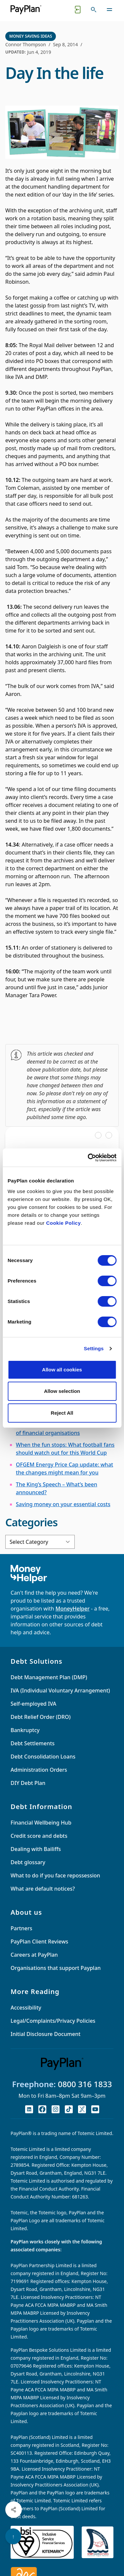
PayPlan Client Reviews (39, 1941)
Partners (21, 1928)
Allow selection (62, 1391)
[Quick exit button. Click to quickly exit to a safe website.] (77, 9)
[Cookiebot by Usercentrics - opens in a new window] (88, 1157)
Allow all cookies (62, 1369)
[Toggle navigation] (109, 9)
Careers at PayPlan (34, 1954)
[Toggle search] (93, 9)
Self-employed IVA (33, 1703)
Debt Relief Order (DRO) (40, 1717)
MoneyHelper (73, 1608)
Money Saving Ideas (30, 36)
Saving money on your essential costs (63, 1504)
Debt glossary (28, 1862)
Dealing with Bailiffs (36, 1849)
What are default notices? (43, 1888)
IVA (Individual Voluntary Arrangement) (60, 1690)
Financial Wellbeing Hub (41, 1822)
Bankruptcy (25, 1730)
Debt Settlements (33, 1743)
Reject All (62, 1413)
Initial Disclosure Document (45, 2034)
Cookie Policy (63, 1223)
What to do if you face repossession (55, 1875)
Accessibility (26, 2007)
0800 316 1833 (85, 2084)
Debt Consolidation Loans (43, 1756)
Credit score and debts (39, 1835)
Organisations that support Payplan (56, 1968)
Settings (94, 1348)
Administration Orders (39, 1769)
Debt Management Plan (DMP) (49, 1677)
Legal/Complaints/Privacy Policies (53, 2020)
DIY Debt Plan (28, 1783)
